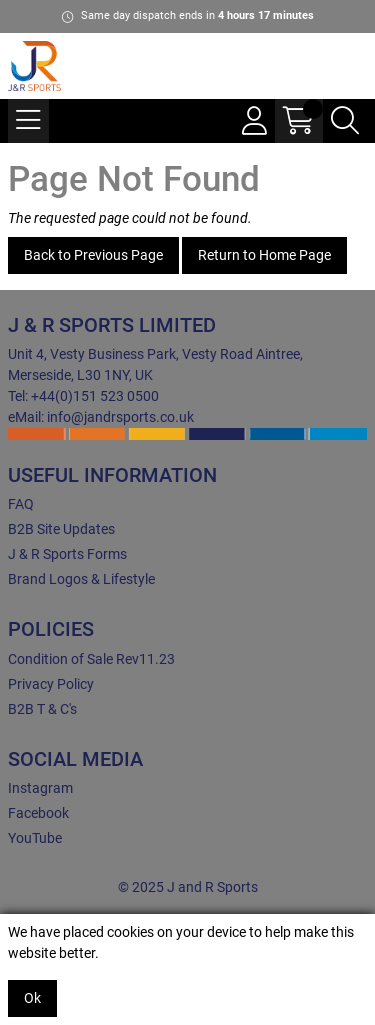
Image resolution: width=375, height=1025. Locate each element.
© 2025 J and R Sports (188, 887)
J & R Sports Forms (67, 554)
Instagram (40, 788)
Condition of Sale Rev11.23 (91, 659)
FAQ (21, 504)
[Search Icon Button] (345, 121)
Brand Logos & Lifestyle (81, 579)
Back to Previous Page (93, 255)
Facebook (38, 813)
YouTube (35, 838)
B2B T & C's (42, 709)
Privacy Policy (51, 684)
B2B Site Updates (61, 529)
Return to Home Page (264, 255)
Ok (32, 998)
